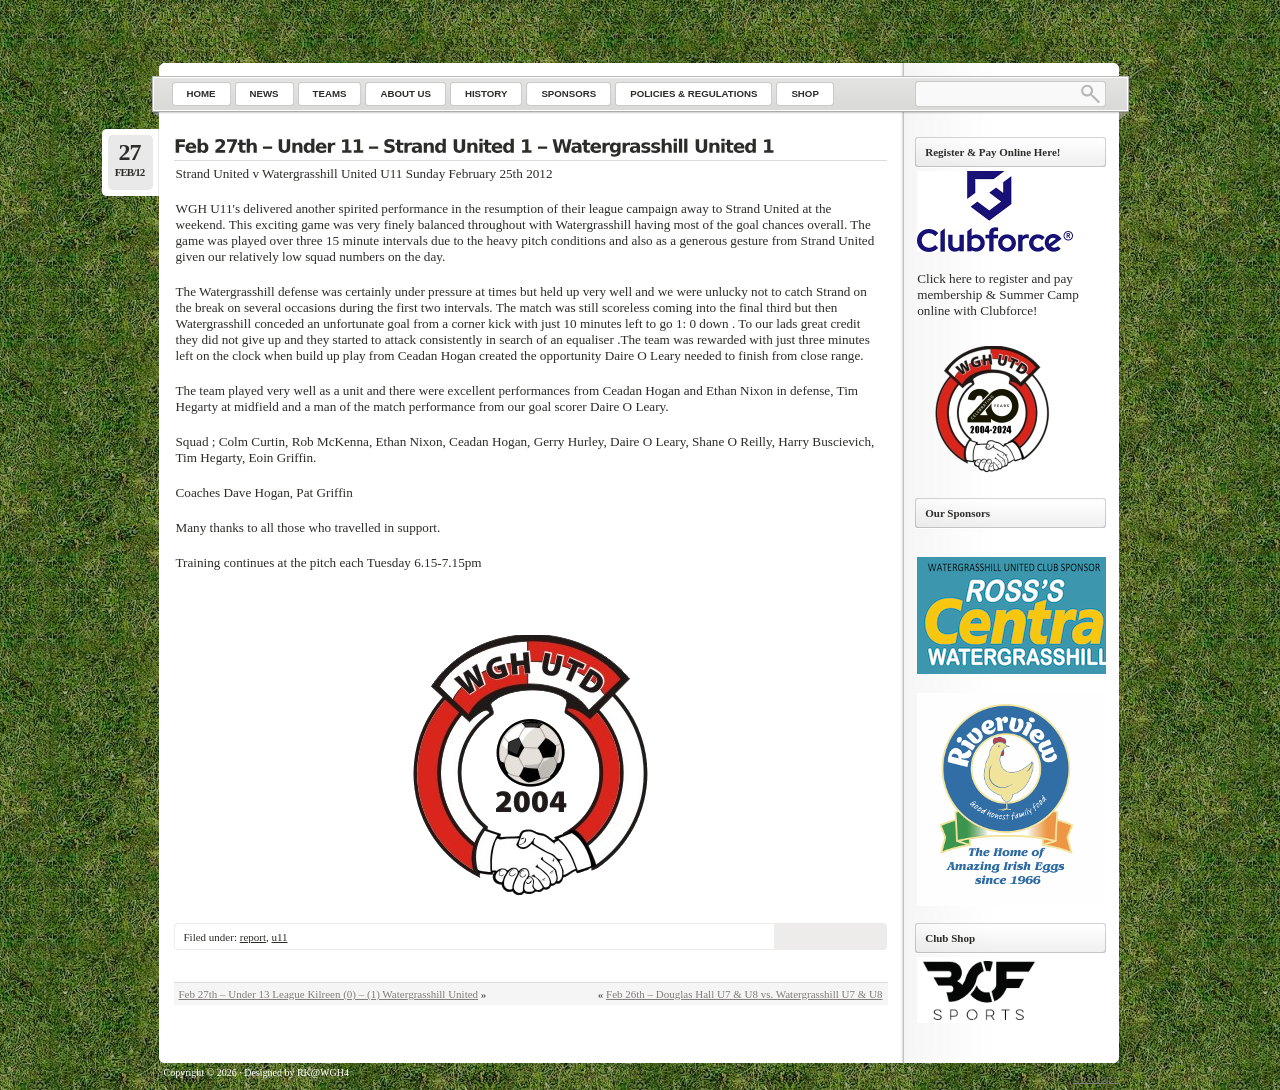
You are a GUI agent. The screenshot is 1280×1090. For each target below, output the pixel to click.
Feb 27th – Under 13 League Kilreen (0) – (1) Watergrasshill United (329, 994)
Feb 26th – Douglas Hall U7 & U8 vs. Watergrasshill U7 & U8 (744, 994)
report (253, 937)
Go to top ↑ (1095, 1078)
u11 (279, 937)
